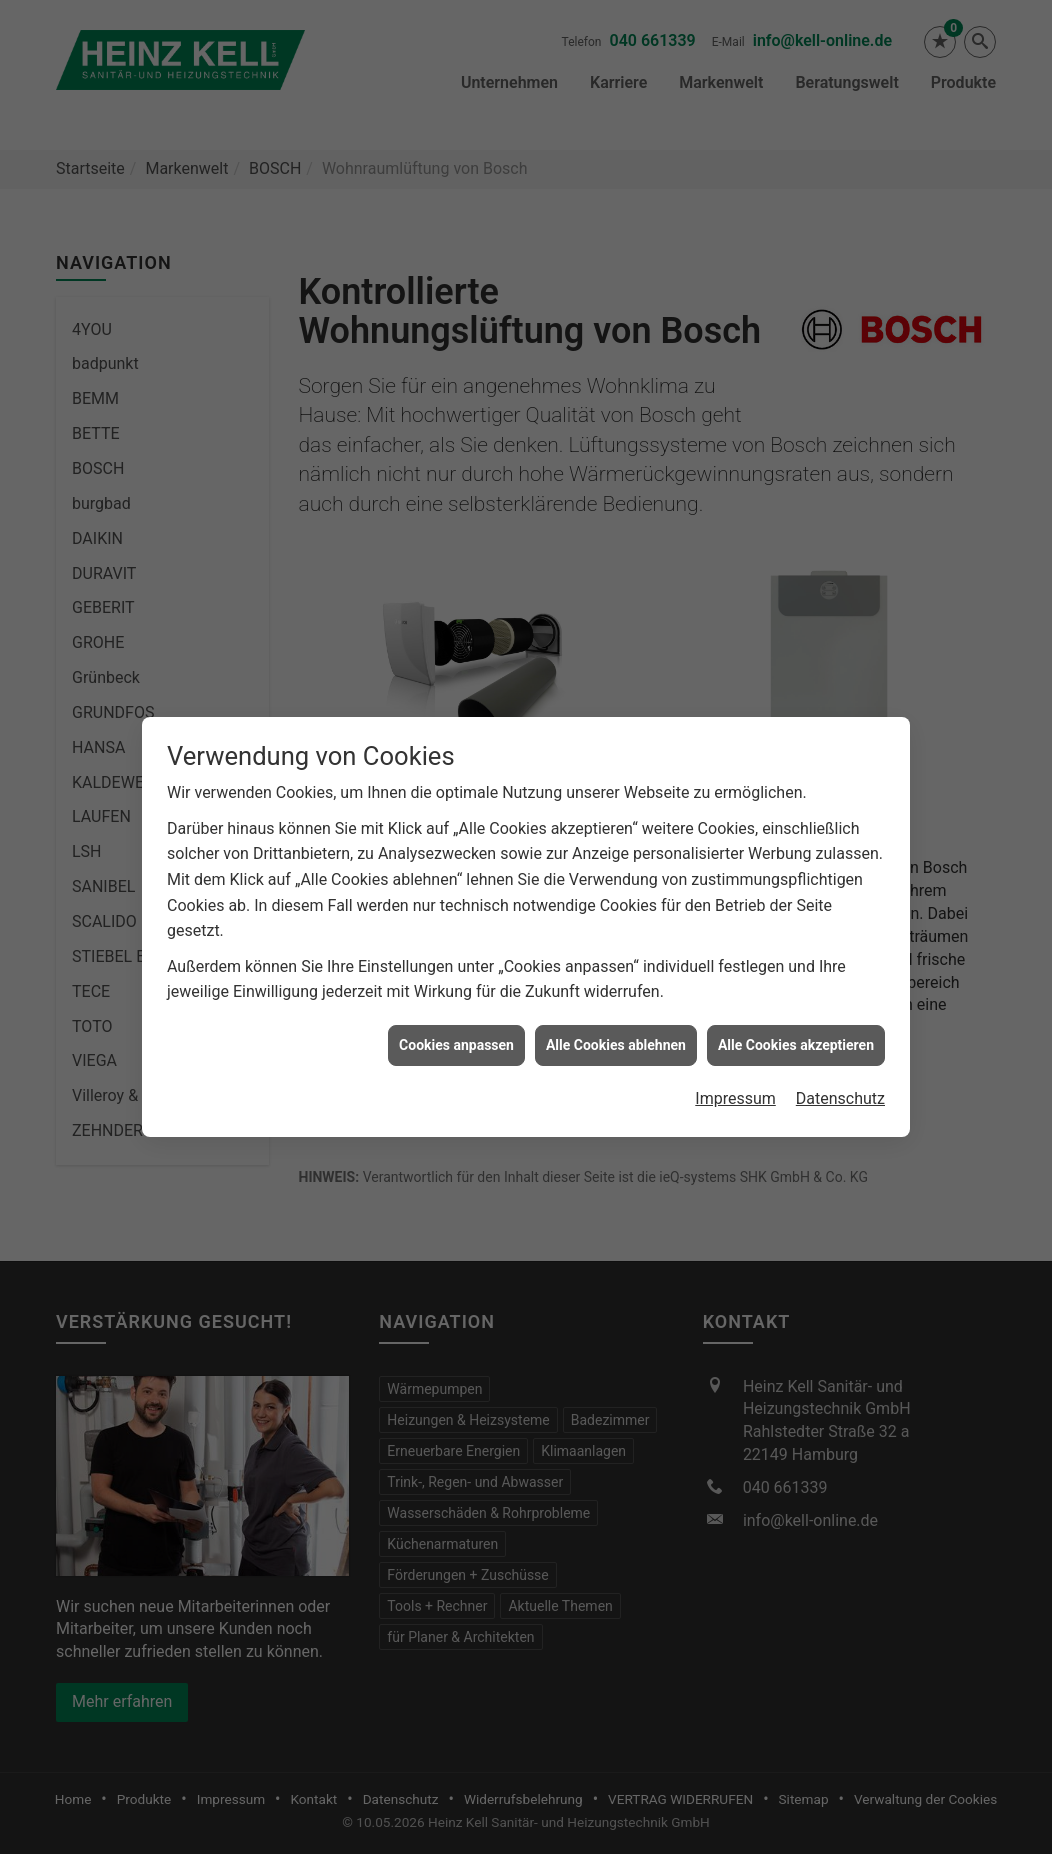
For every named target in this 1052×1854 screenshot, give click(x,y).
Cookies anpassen (456, 1002)
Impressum (735, 1056)
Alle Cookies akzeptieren (796, 1002)
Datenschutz (840, 1056)
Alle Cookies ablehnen (616, 1002)
